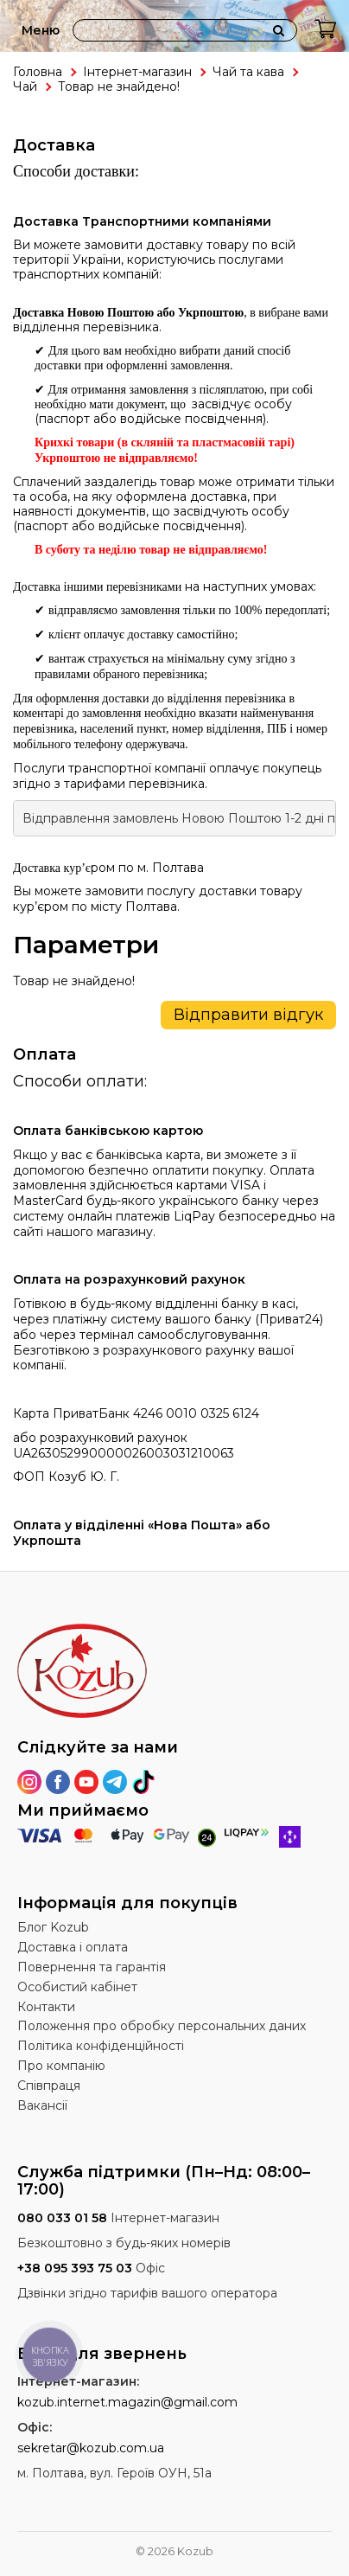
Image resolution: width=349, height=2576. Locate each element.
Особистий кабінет (77, 1987)
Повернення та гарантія (91, 1967)
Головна (37, 72)
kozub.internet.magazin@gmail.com (127, 2402)
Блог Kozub (53, 1927)
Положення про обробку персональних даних (161, 2026)
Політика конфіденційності (100, 2046)
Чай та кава (248, 72)
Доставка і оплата (72, 1947)
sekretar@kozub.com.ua (90, 2448)
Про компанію (61, 2065)
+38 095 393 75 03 (74, 2268)
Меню (41, 30)
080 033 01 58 (62, 2218)
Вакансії (42, 2105)
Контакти (46, 2007)
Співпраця (48, 2085)
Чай (25, 86)
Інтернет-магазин (137, 72)
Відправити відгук (248, 1014)
